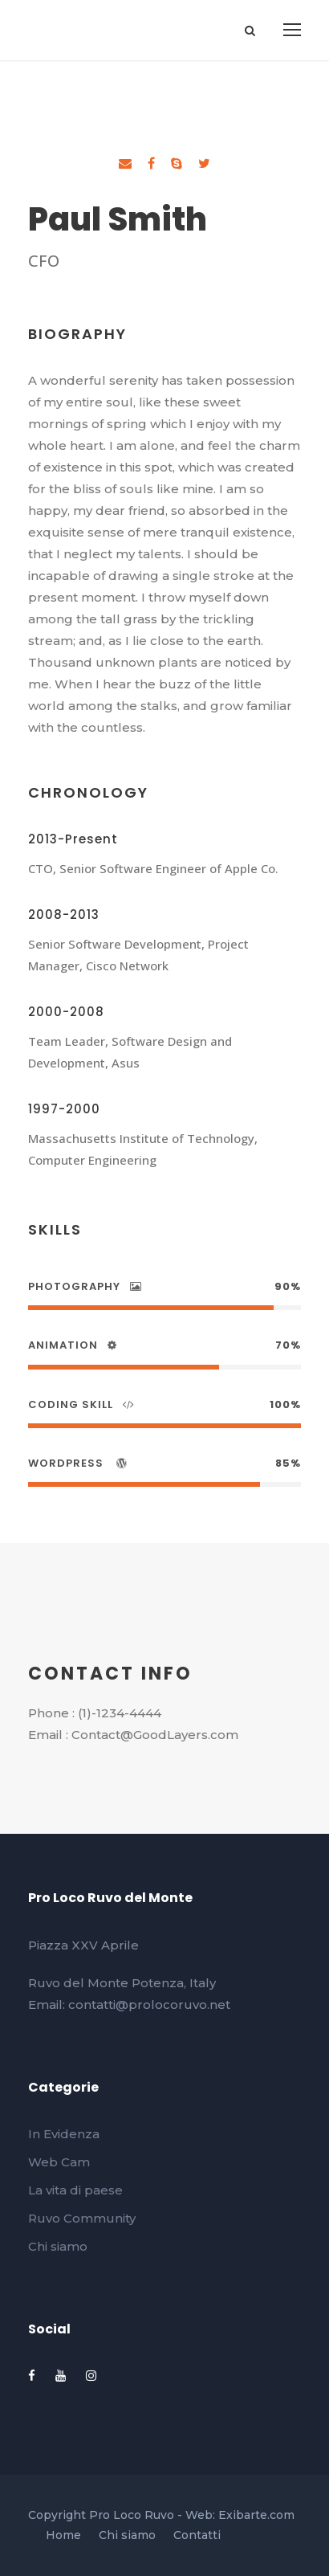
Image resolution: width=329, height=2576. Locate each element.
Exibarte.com (256, 2515)
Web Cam (59, 2162)
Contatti (197, 2535)
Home (63, 2535)
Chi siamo (57, 2246)
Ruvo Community (82, 2218)
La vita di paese (75, 2190)
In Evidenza (64, 2133)
